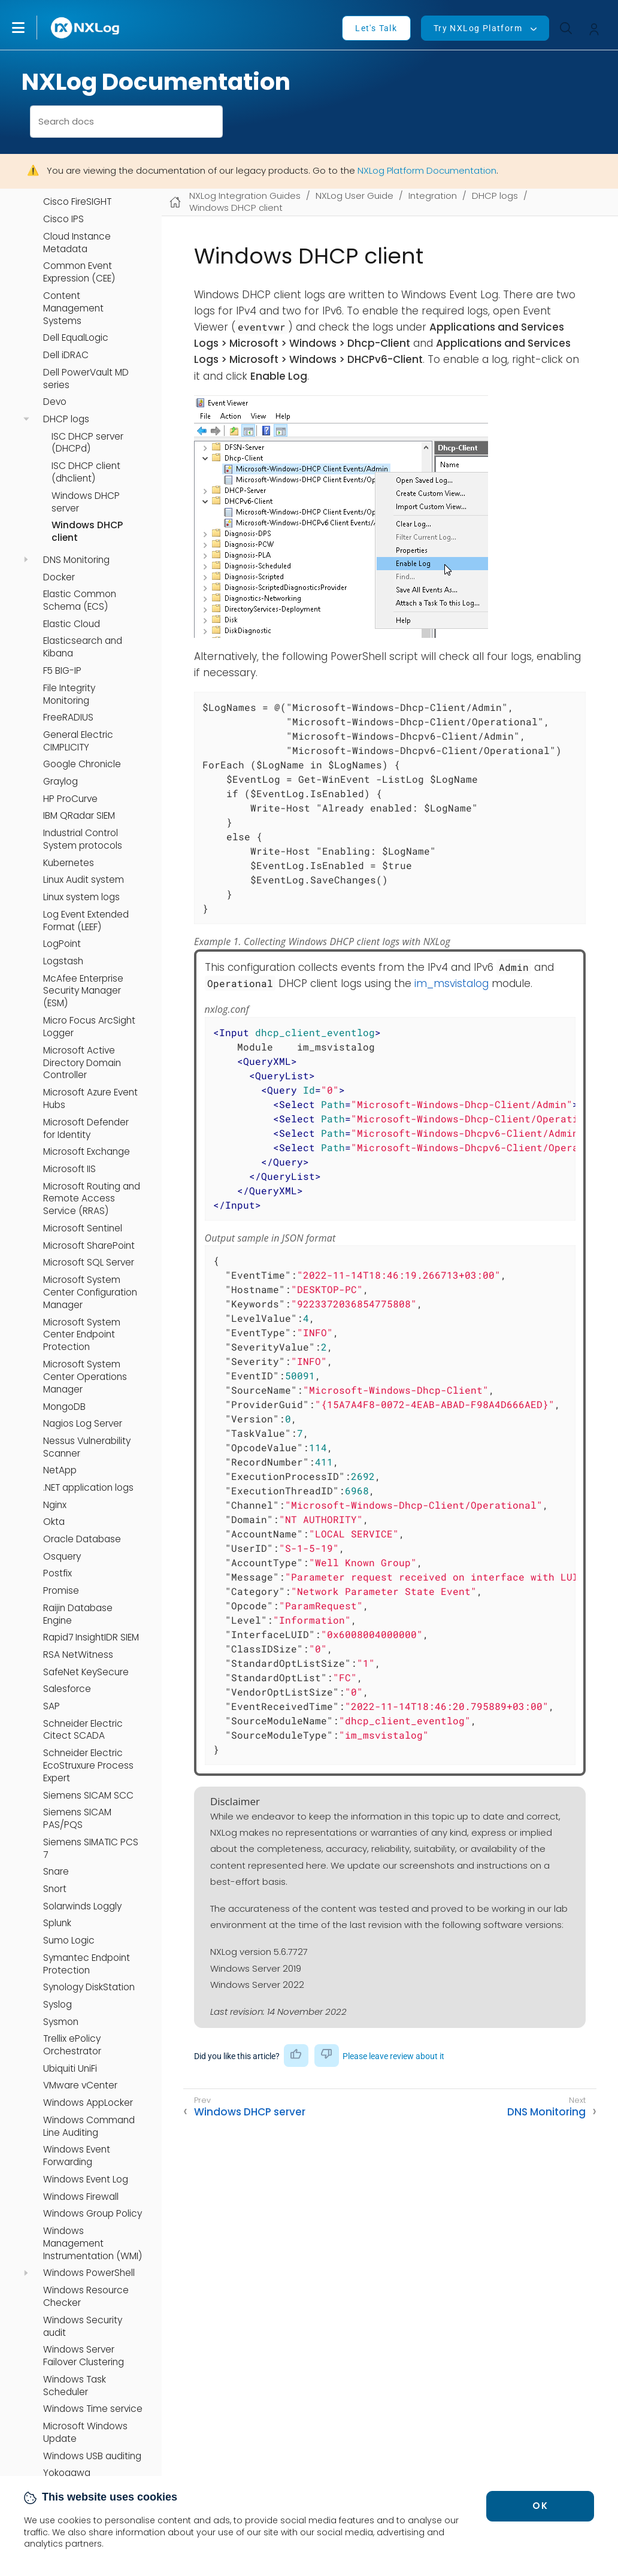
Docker (59, 577)
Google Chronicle (82, 764)
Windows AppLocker (88, 2103)
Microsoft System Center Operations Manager (85, 1377)
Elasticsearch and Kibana (82, 647)
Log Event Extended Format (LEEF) (86, 921)
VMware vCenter (80, 2085)
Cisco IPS (63, 219)
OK (540, 2505)
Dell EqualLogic (75, 338)
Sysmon (60, 2022)
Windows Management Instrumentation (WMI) (92, 2243)
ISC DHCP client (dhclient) (85, 472)
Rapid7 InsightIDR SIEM (91, 1637)
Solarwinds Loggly (82, 1906)
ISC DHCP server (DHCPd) (87, 443)
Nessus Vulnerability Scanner (87, 1447)
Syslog (57, 2005)
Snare (56, 1872)
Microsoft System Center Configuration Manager (90, 1292)
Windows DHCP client (87, 531)
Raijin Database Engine (78, 1614)
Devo (54, 402)
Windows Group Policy (92, 2214)
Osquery (62, 1557)
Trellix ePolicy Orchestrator (72, 2045)
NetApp (60, 1470)
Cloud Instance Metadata (77, 243)
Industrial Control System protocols (82, 839)
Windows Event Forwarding (76, 2156)
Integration (432, 195)
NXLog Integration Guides (245, 195)
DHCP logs (66, 419)
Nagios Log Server (82, 1424)
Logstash (63, 961)
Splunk (57, 1923)
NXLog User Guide (354, 195)
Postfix (57, 1573)
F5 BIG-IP (62, 671)
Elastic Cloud (71, 624)
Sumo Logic (69, 1941)
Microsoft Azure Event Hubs (90, 1098)
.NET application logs (88, 1488)
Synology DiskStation (89, 1987)
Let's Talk (376, 28)
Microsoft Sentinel (82, 1228)
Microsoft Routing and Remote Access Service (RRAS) (91, 1199)
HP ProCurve (70, 799)
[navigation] (26, 419)
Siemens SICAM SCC (88, 1796)
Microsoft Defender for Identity (86, 1128)
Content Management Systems (73, 308)
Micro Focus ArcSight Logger (89, 1027)
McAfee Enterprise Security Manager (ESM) (83, 991)
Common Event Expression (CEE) (79, 272)
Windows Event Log (85, 2179)
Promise (61, 1591)
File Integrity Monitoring (69, 694)
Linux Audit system (83, 880)
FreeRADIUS (68, 718)
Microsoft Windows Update (85, 2432)
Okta (54, 1522)
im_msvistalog (451, 983)
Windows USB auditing (92, 2456)
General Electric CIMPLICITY (78, 741)
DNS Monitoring (76, 560)
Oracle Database (82, 1539)
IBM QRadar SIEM (79, 816)
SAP (51, 1706)
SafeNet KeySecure (86, 1672)
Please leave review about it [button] (393, 2056)
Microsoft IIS (69, 1169)
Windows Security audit (82, 2326)
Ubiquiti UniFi (70, 2069)
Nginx (54, 1505)
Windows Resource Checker (86, 2296)
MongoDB (64, 1407)
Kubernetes (68, 863)
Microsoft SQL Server (88, 1263)
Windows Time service (93, 2409)
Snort (54, 1889)
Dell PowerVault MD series (86, 379)
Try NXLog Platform (478, 28)
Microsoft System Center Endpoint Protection (81, 1335)
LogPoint (62, 944)
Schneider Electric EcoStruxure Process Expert (88, 1765)
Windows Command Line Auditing (89, 2126)
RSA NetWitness (78, 1655)
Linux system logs (81, 897)
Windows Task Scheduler (74, 2386)
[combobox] (126, 121)
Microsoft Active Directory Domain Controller (82, 1063)
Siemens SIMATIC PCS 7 (90, 1848)
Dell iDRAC (66, 355)
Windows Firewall (81, 2197)
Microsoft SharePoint (89, 1246)
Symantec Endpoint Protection (86, 1964)
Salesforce (67, 1689)
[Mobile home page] (175, 202)
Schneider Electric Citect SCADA (83, 1730)
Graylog (60, 782)
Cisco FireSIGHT (77, 202)
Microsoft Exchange (86, 1152)
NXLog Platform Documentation (427, 170)
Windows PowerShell (89, 2273)
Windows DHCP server (85, 502)
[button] (30, 28)
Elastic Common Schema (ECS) (79, 600)
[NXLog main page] (85, 28)
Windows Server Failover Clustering (83, 2356)
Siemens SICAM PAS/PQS (77, 1818)
